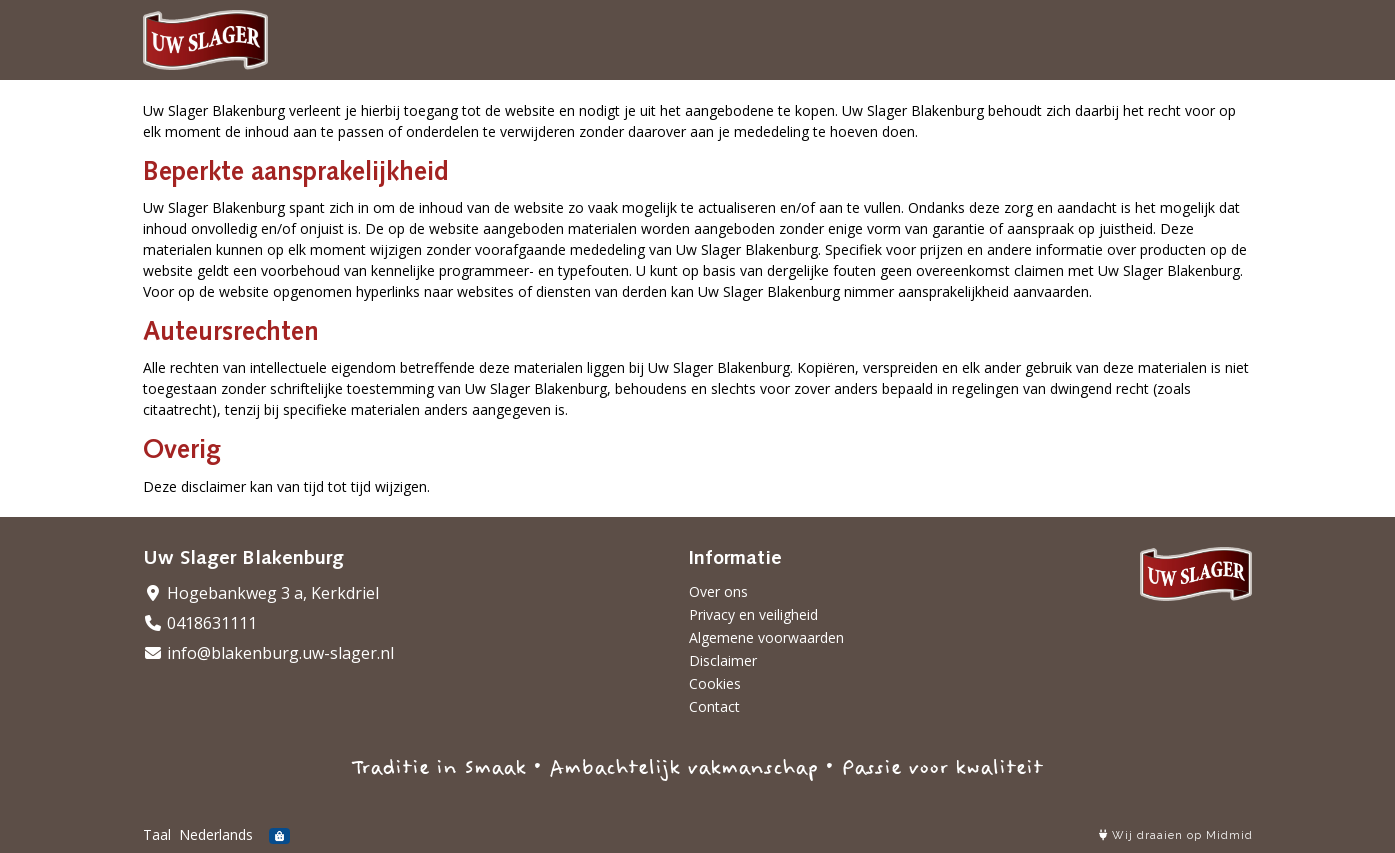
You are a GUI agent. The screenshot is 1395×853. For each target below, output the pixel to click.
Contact (714, 706)
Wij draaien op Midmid (1176, 835)
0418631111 (200, 623)
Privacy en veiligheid (753, 614)
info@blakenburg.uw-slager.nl (268, 653)
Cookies (715, 683)
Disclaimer (723, 660)
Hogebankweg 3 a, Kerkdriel (261, 593)
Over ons (718, 591)
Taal (157, 834)
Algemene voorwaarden (766, 637)
